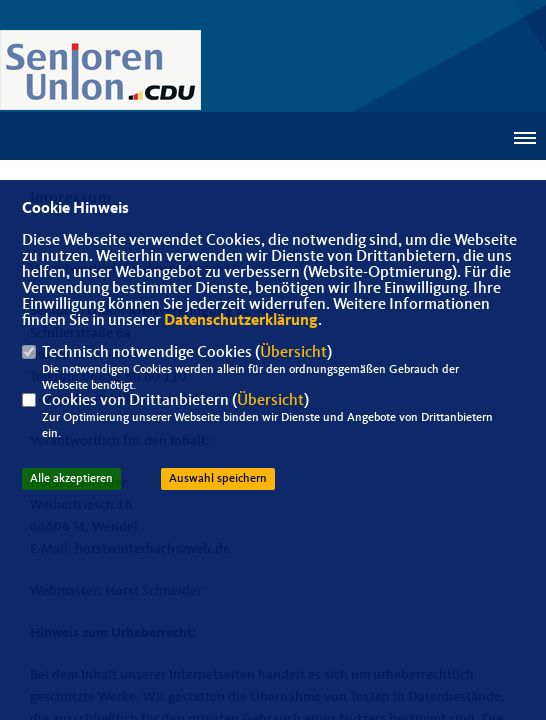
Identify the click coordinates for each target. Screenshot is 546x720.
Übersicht (293, 353)
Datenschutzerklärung (241, 321)
